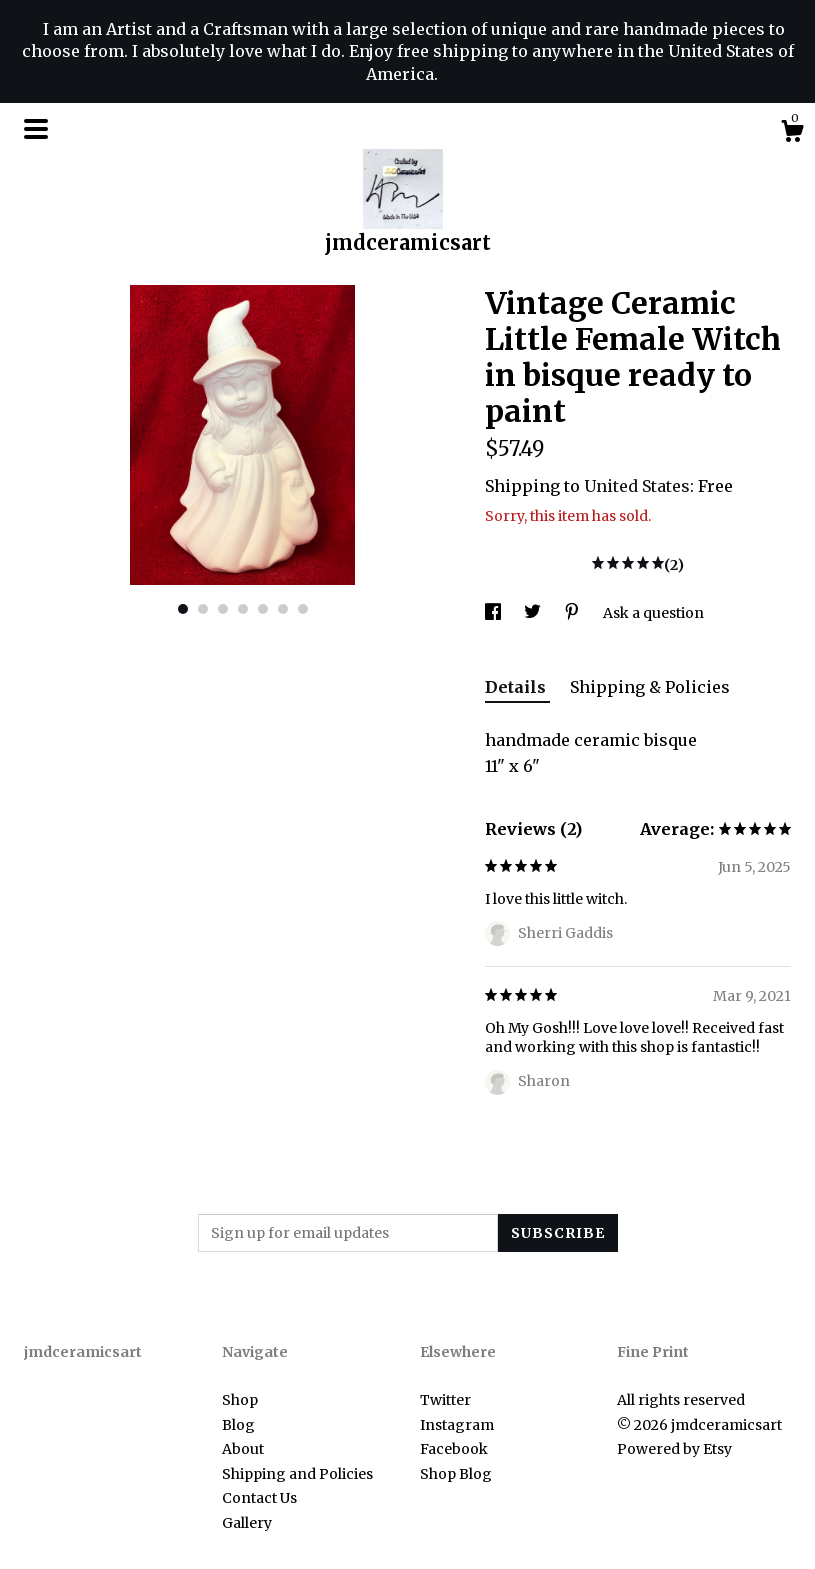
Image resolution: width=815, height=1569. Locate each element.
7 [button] (303, 609)
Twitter (445, 1400)
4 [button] (243, 609)
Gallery (247, 1523)
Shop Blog (456, 1474)
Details (517, 687)
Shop (240, 1400)
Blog (238, 1425)
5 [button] (263, 609)
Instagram (457, 1425)
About (243, 1449)
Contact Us (259, 1498)
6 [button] (283, 609)
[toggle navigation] (36, 129)
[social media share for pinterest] (573, 613)
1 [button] (183, 609)
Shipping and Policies (297, 1474)
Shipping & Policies (650, 687)
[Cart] (792, 134)
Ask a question (653, 613)
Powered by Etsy (674, 1449)
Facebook (454, 1449)
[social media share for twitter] (534, 613)
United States (637, 486)
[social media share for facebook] (494, 613)
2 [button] (203, 609)
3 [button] (223, 609)
